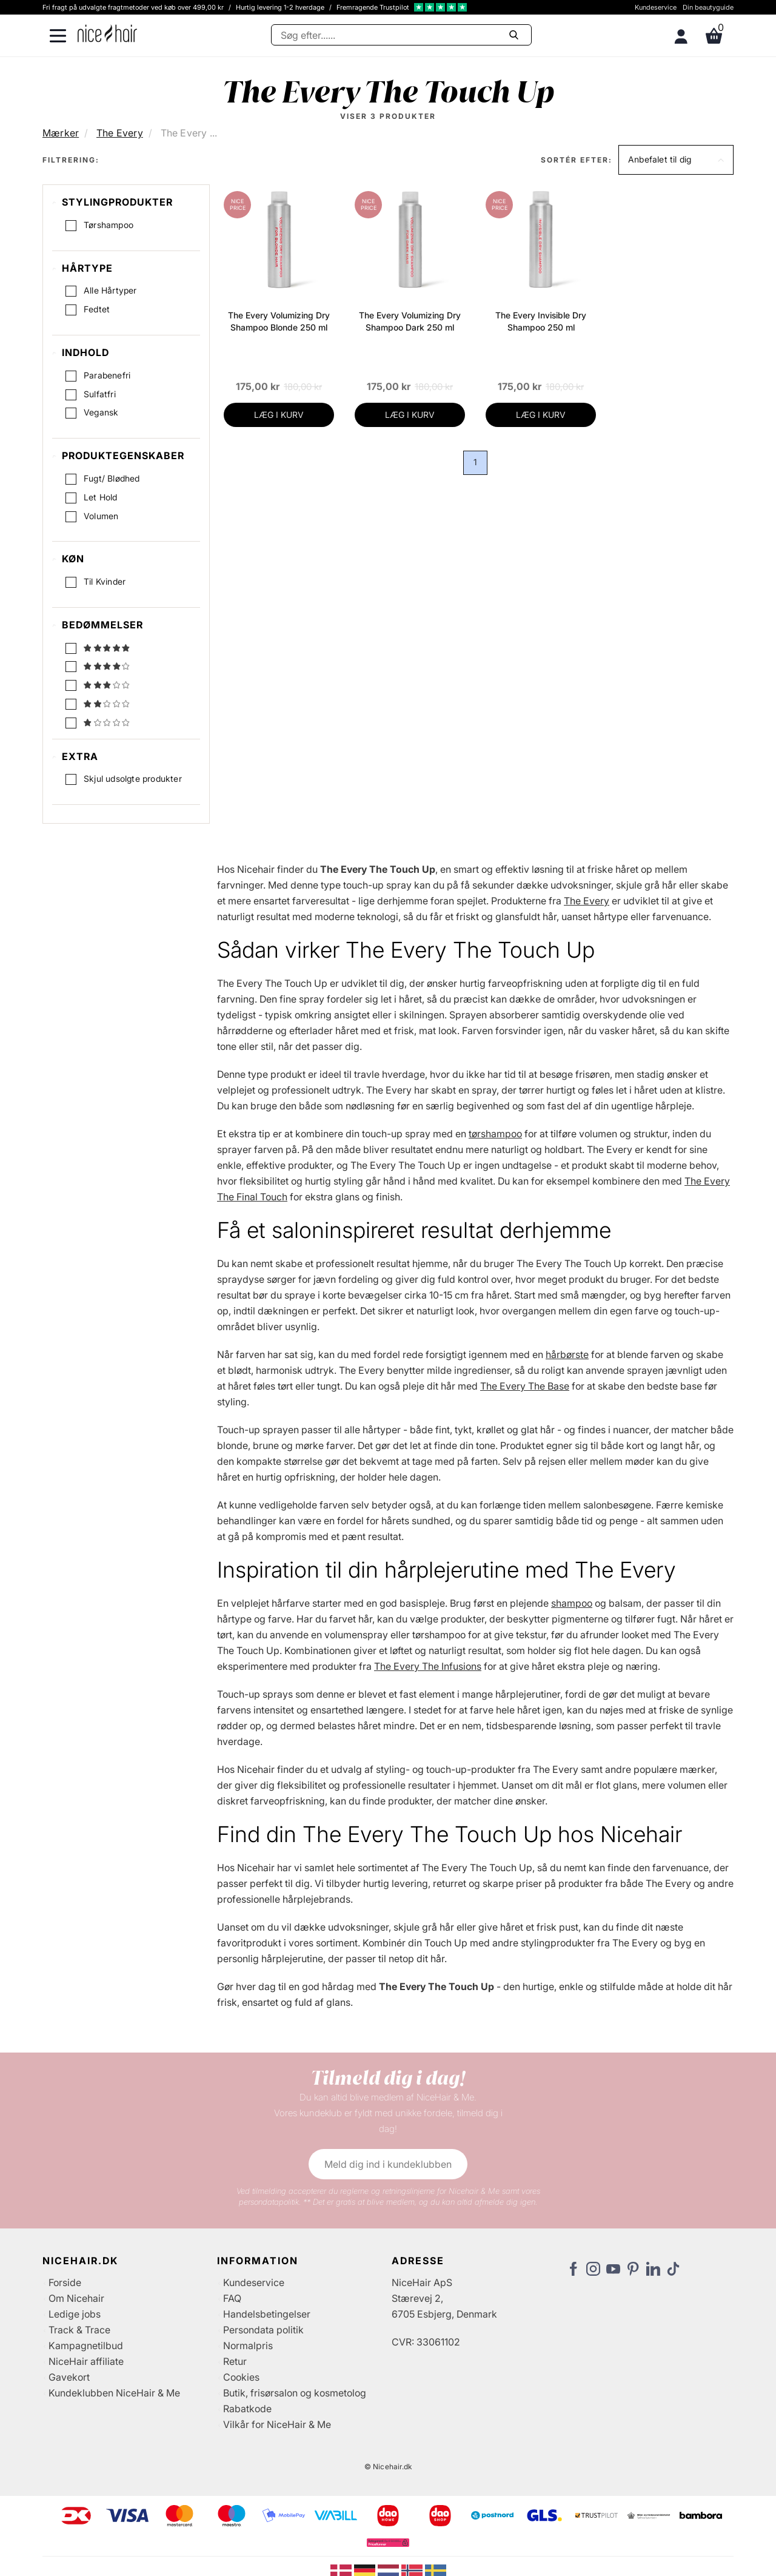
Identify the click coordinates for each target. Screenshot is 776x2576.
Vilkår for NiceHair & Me (277, 2426)
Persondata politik (263, 2331)
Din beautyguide (708, 7)
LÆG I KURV (279, 414)
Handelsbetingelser (266, 2315)
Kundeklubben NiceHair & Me (114, 2394)
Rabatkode (247, 2410)
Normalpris (248, 2347)
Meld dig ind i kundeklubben (388, 2165)
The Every (119, 133)
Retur (235, 2362)
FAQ (232, 2299)
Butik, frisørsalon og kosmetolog (294, 2394)
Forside (64, 2284)
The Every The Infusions (427, 1667)
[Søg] (401, 34)
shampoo (571, 1604)
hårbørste (567, 1356)
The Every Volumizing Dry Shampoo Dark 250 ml (410, 321)
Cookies (241, 2378)
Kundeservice (656, 7)
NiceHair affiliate (86, 2362)
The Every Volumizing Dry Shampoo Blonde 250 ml (279, 321)
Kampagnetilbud (85, 2347)
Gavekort (69, 2378)
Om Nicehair (76, 2299)
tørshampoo (495, 1135)
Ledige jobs (74, 2315)
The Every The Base (524, 1387)
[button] (676, 160)
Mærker (60, 133)
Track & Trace (79, 2331)
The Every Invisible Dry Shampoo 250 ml (540, 321)
